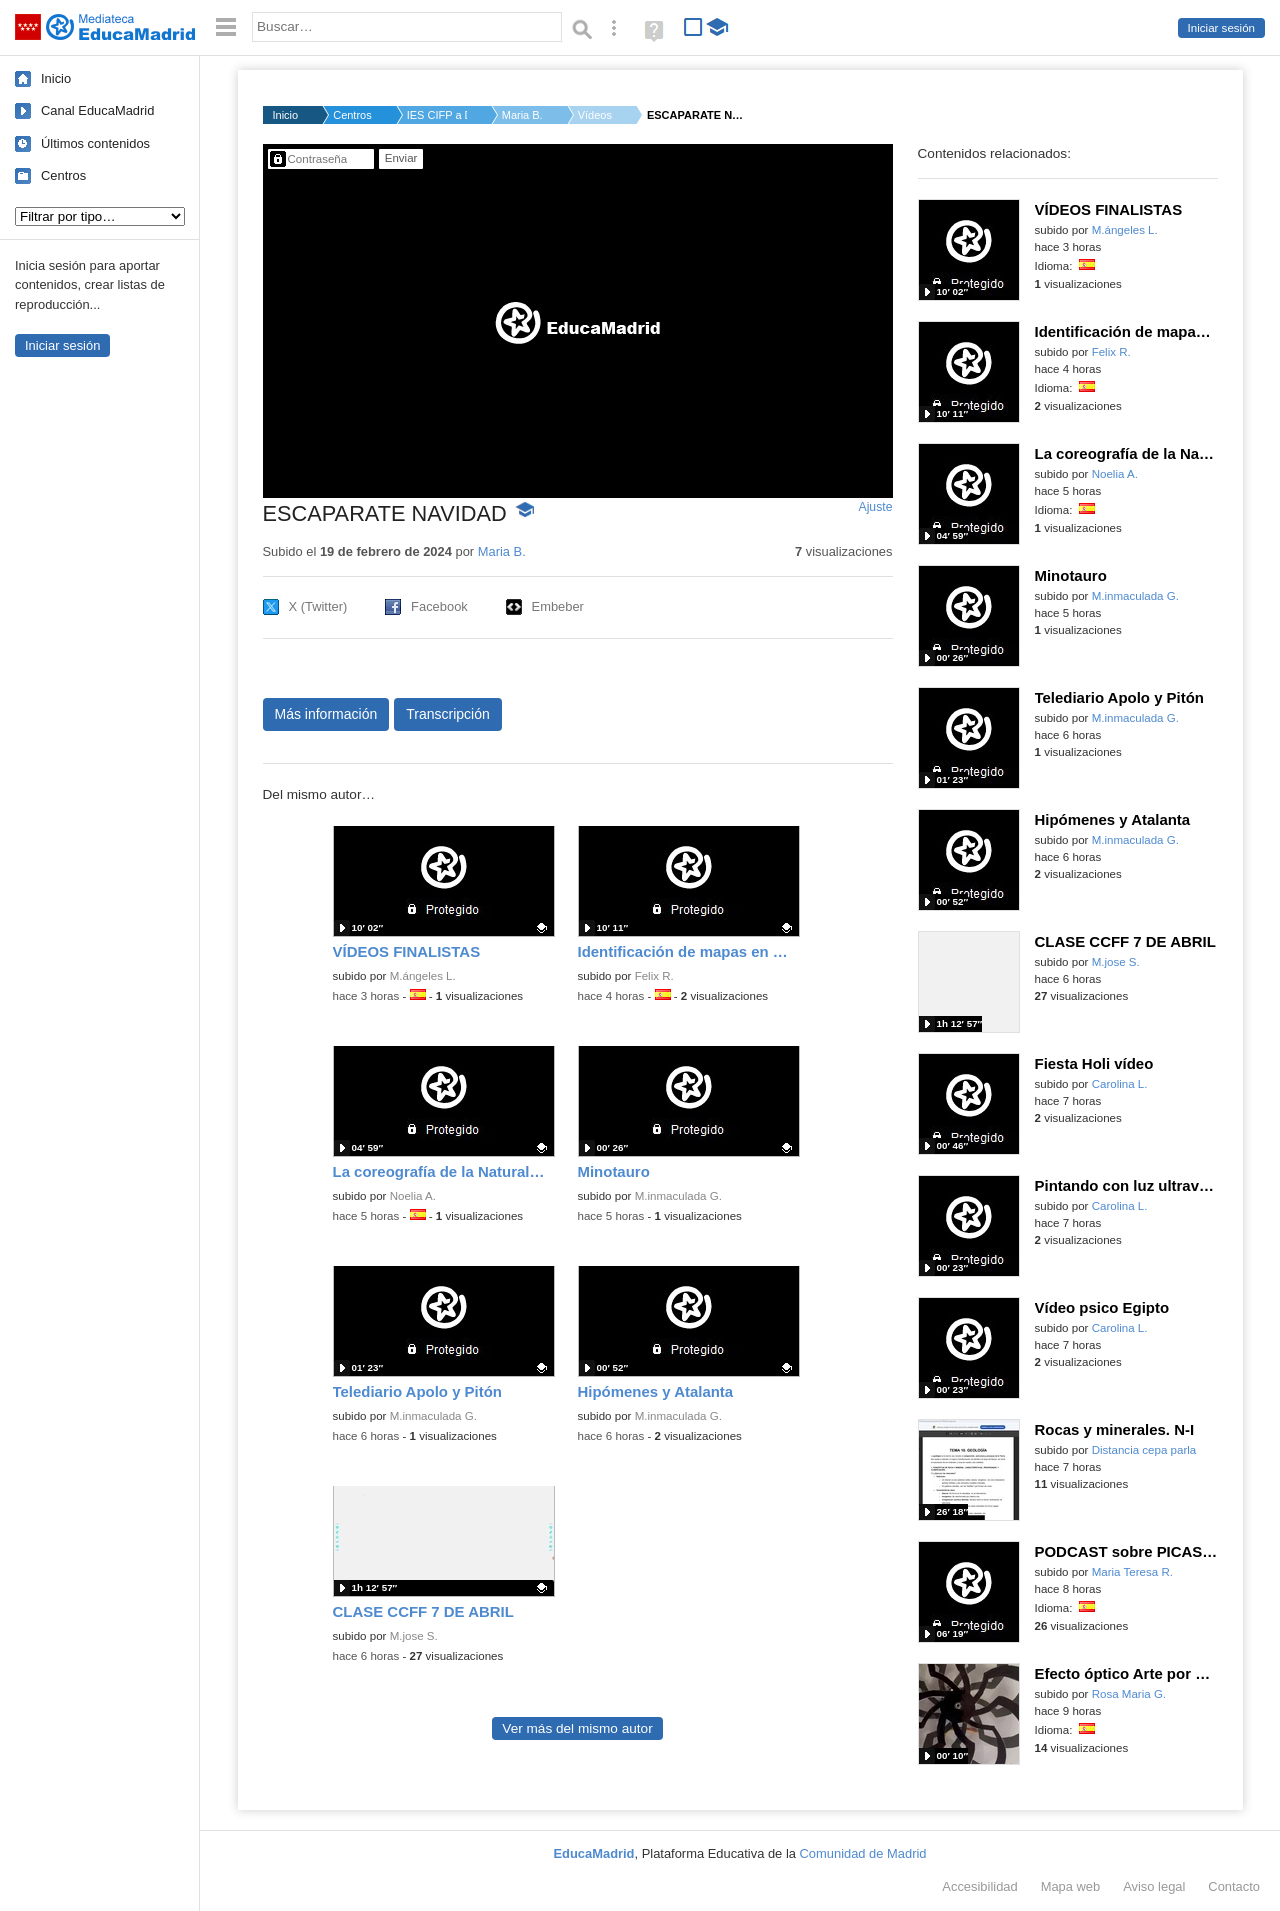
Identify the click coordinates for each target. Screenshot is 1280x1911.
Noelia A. (413, 1196)
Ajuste (875, 507)
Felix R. (654, 976)
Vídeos (595, 115)
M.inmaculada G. (678, 1196)
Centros (63, 175)
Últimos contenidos (95, 143)
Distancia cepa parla (1144, 1450)
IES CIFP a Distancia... (437, 115)
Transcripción (448, 714)
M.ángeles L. (423, 976)
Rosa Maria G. (1129, 1694)
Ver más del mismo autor (577, 1728)
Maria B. (522, 115)
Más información (326, 714)
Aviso (1154, 1886)
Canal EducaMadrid (97, 110)
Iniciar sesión (1221, 28)
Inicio (56, 78)
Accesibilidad (979, 1886)
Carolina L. (1120, 1084)
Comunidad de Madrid (863, 1853)
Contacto (1234, 1886)
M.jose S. (414, 1636)
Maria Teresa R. (1132, 1572)
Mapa (1071, 1886)
